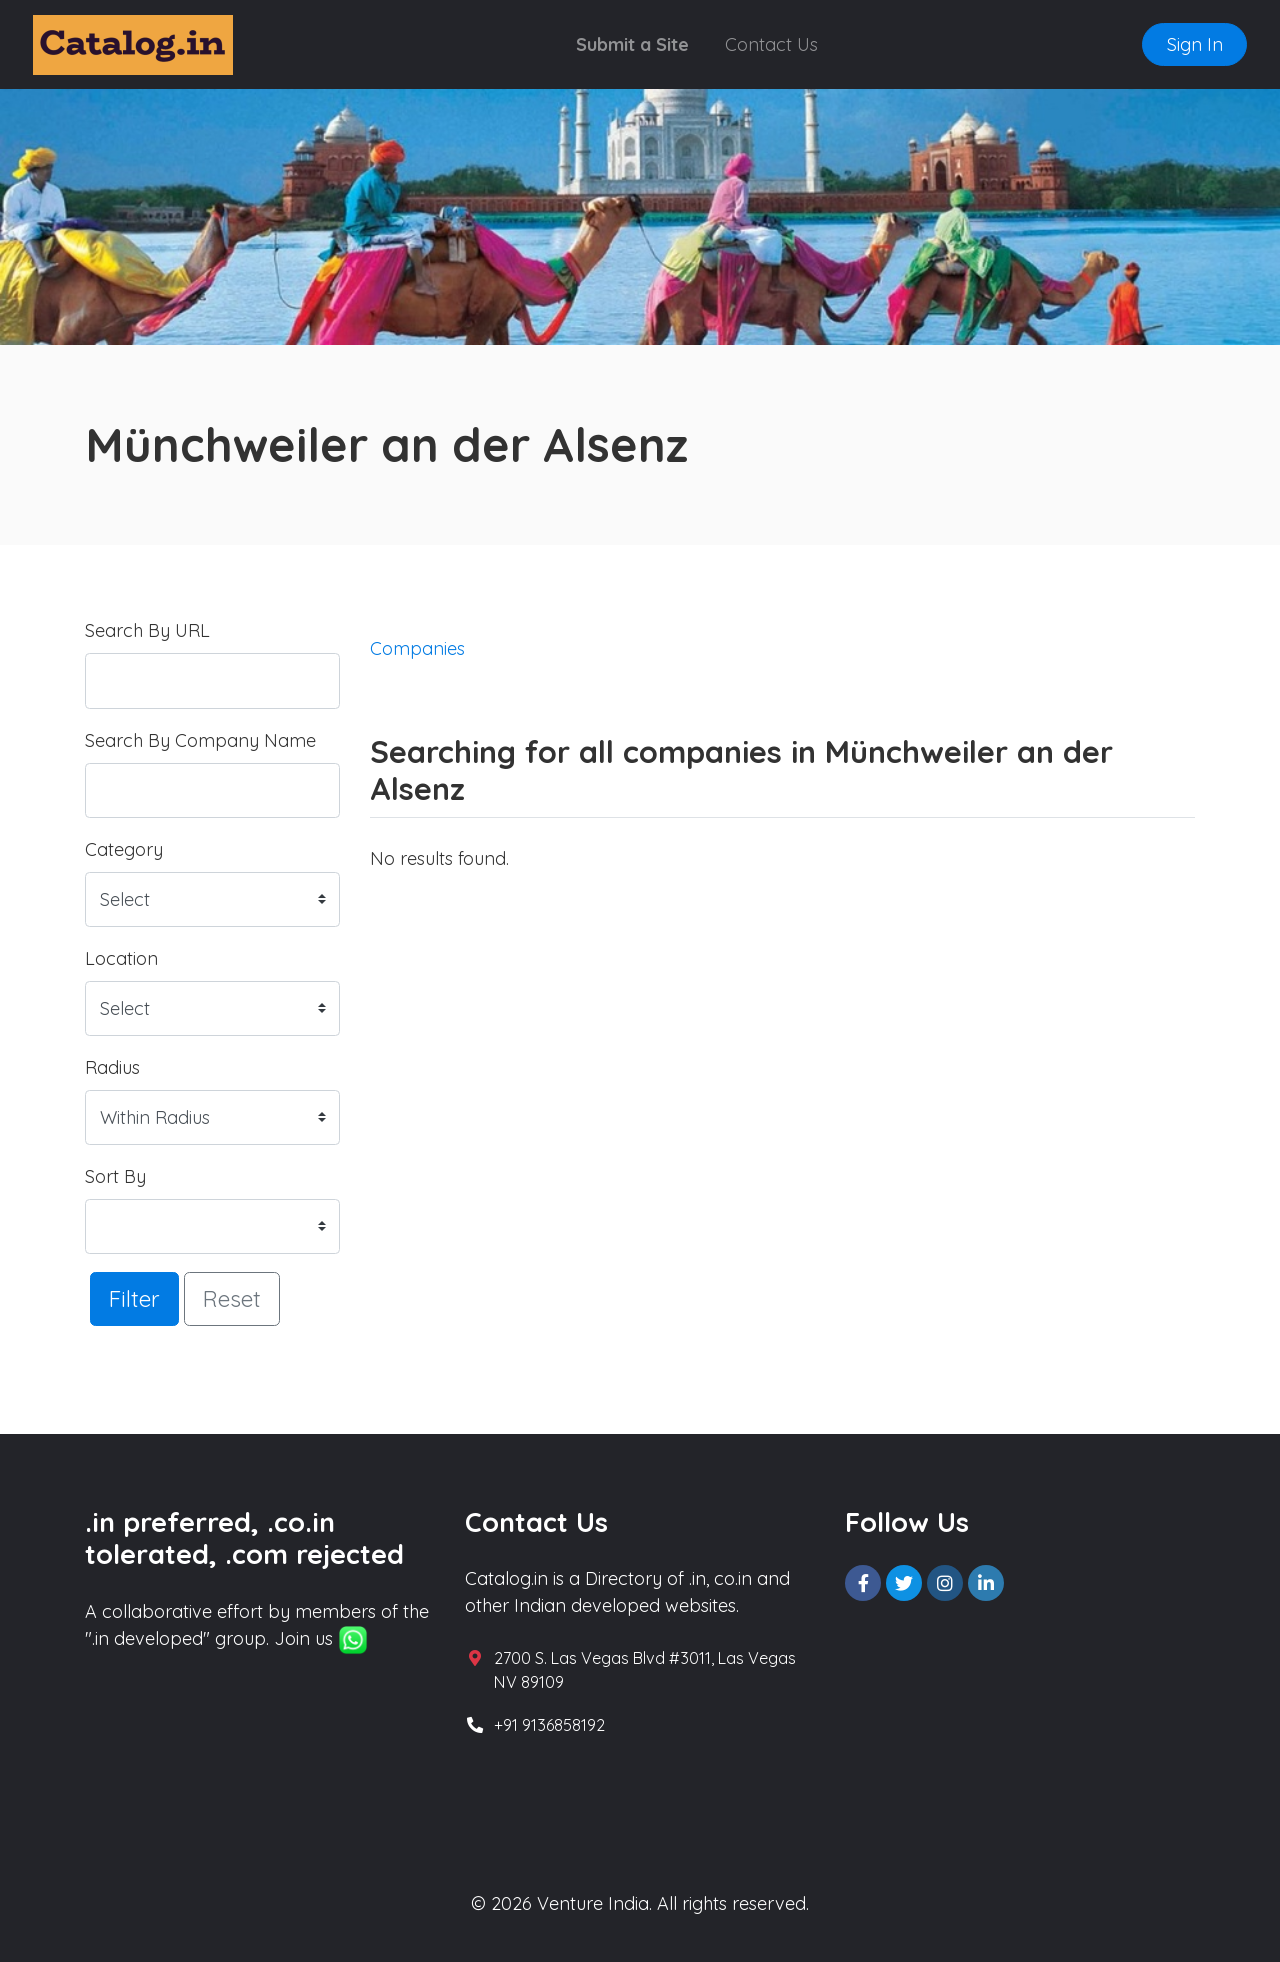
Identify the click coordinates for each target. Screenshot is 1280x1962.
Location (121, 958)
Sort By (115, 1176)
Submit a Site (632, 44)
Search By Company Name (200, 740)
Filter (134, 1298)
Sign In (1195, 44)
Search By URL (147, 630)
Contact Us (771, 44)
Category (124, 849)
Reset (232, 1298)
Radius (112, 1067)
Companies (417, 648)
